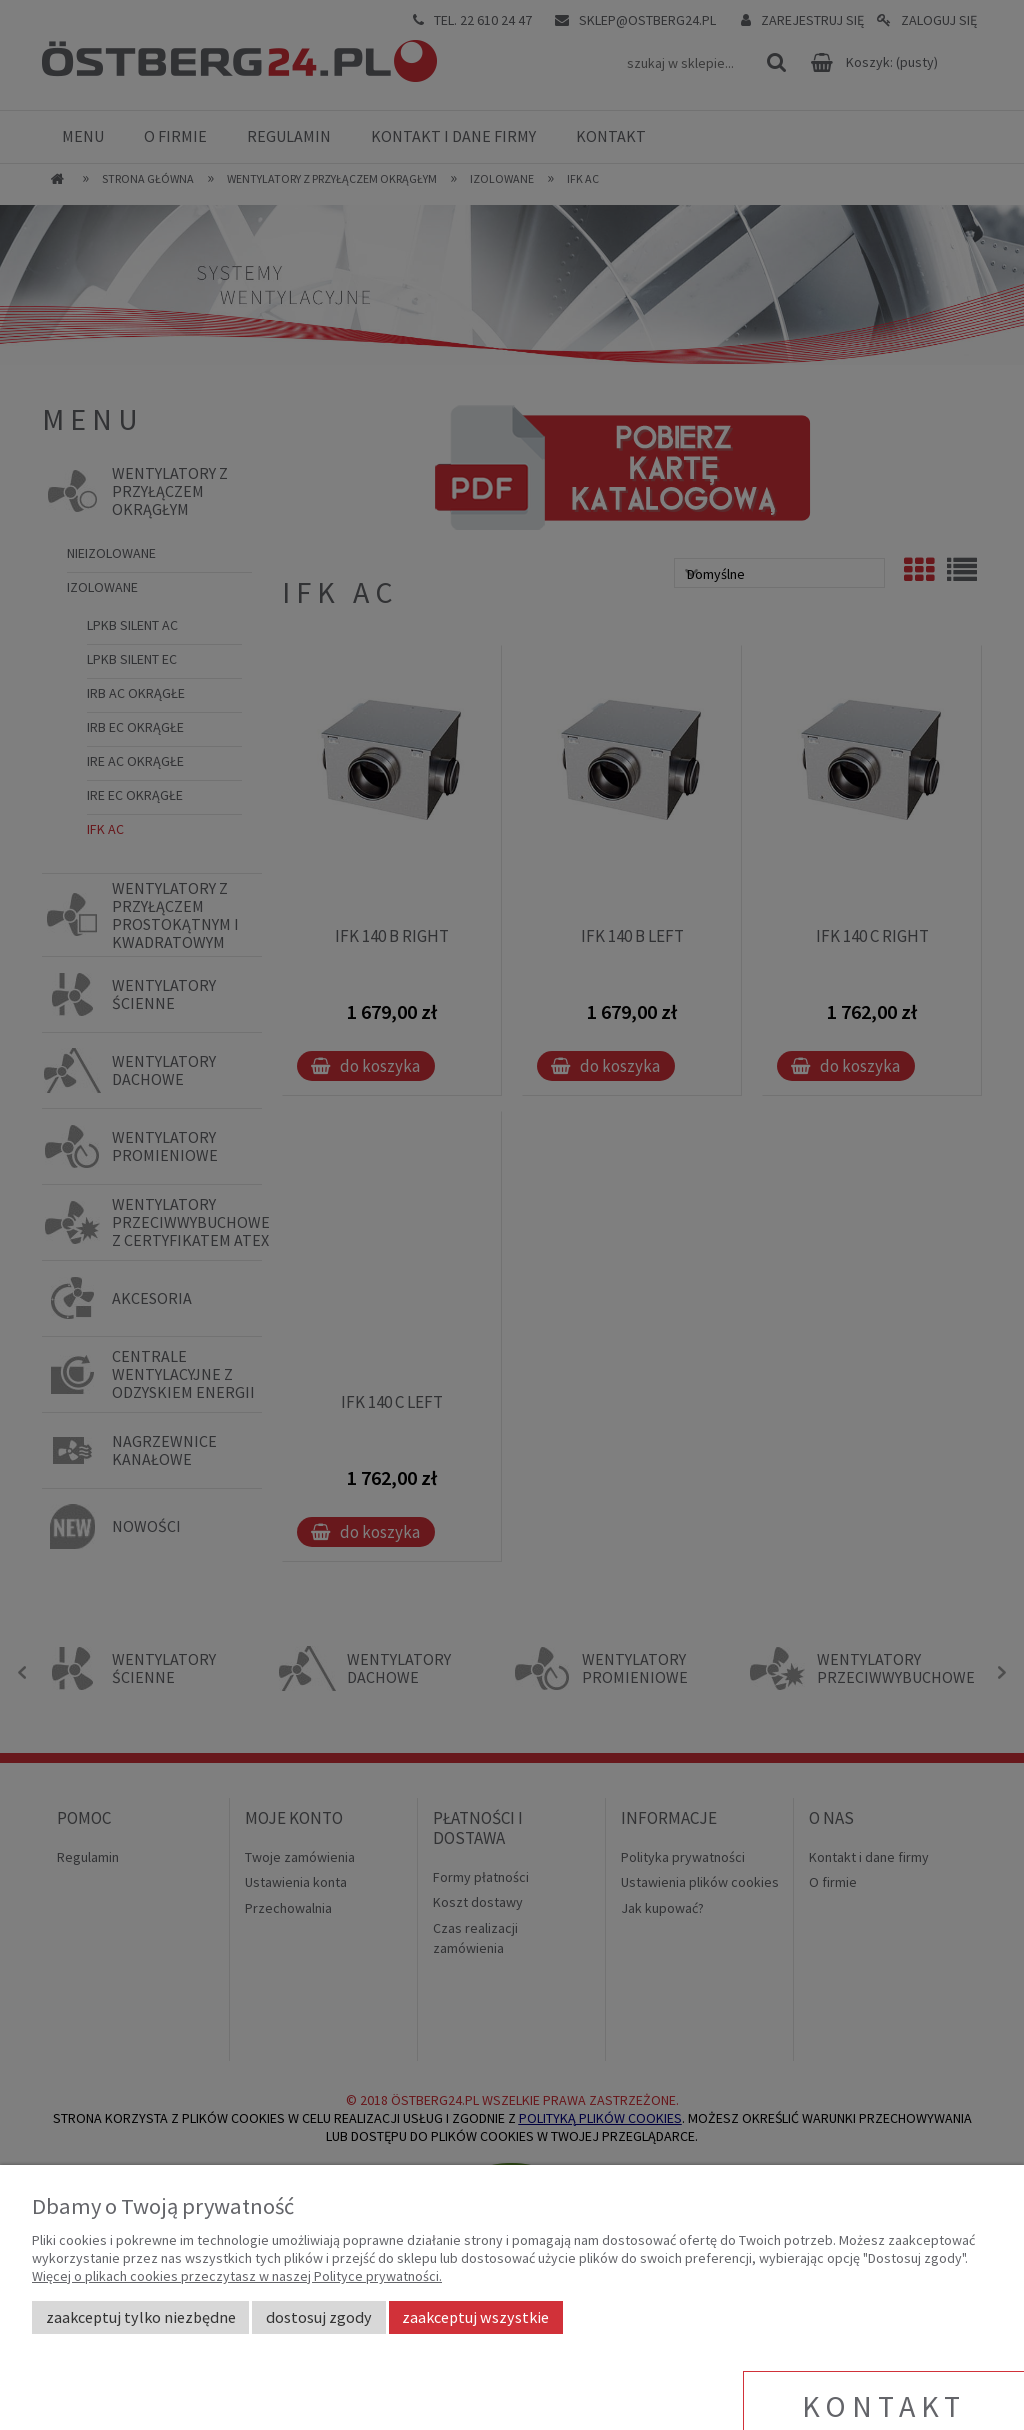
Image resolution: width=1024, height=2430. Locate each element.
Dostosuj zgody (319, 2317)
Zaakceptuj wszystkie (475, 2317)
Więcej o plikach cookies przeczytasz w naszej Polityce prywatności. (237, 2276)
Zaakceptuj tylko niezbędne (141, 2317)
